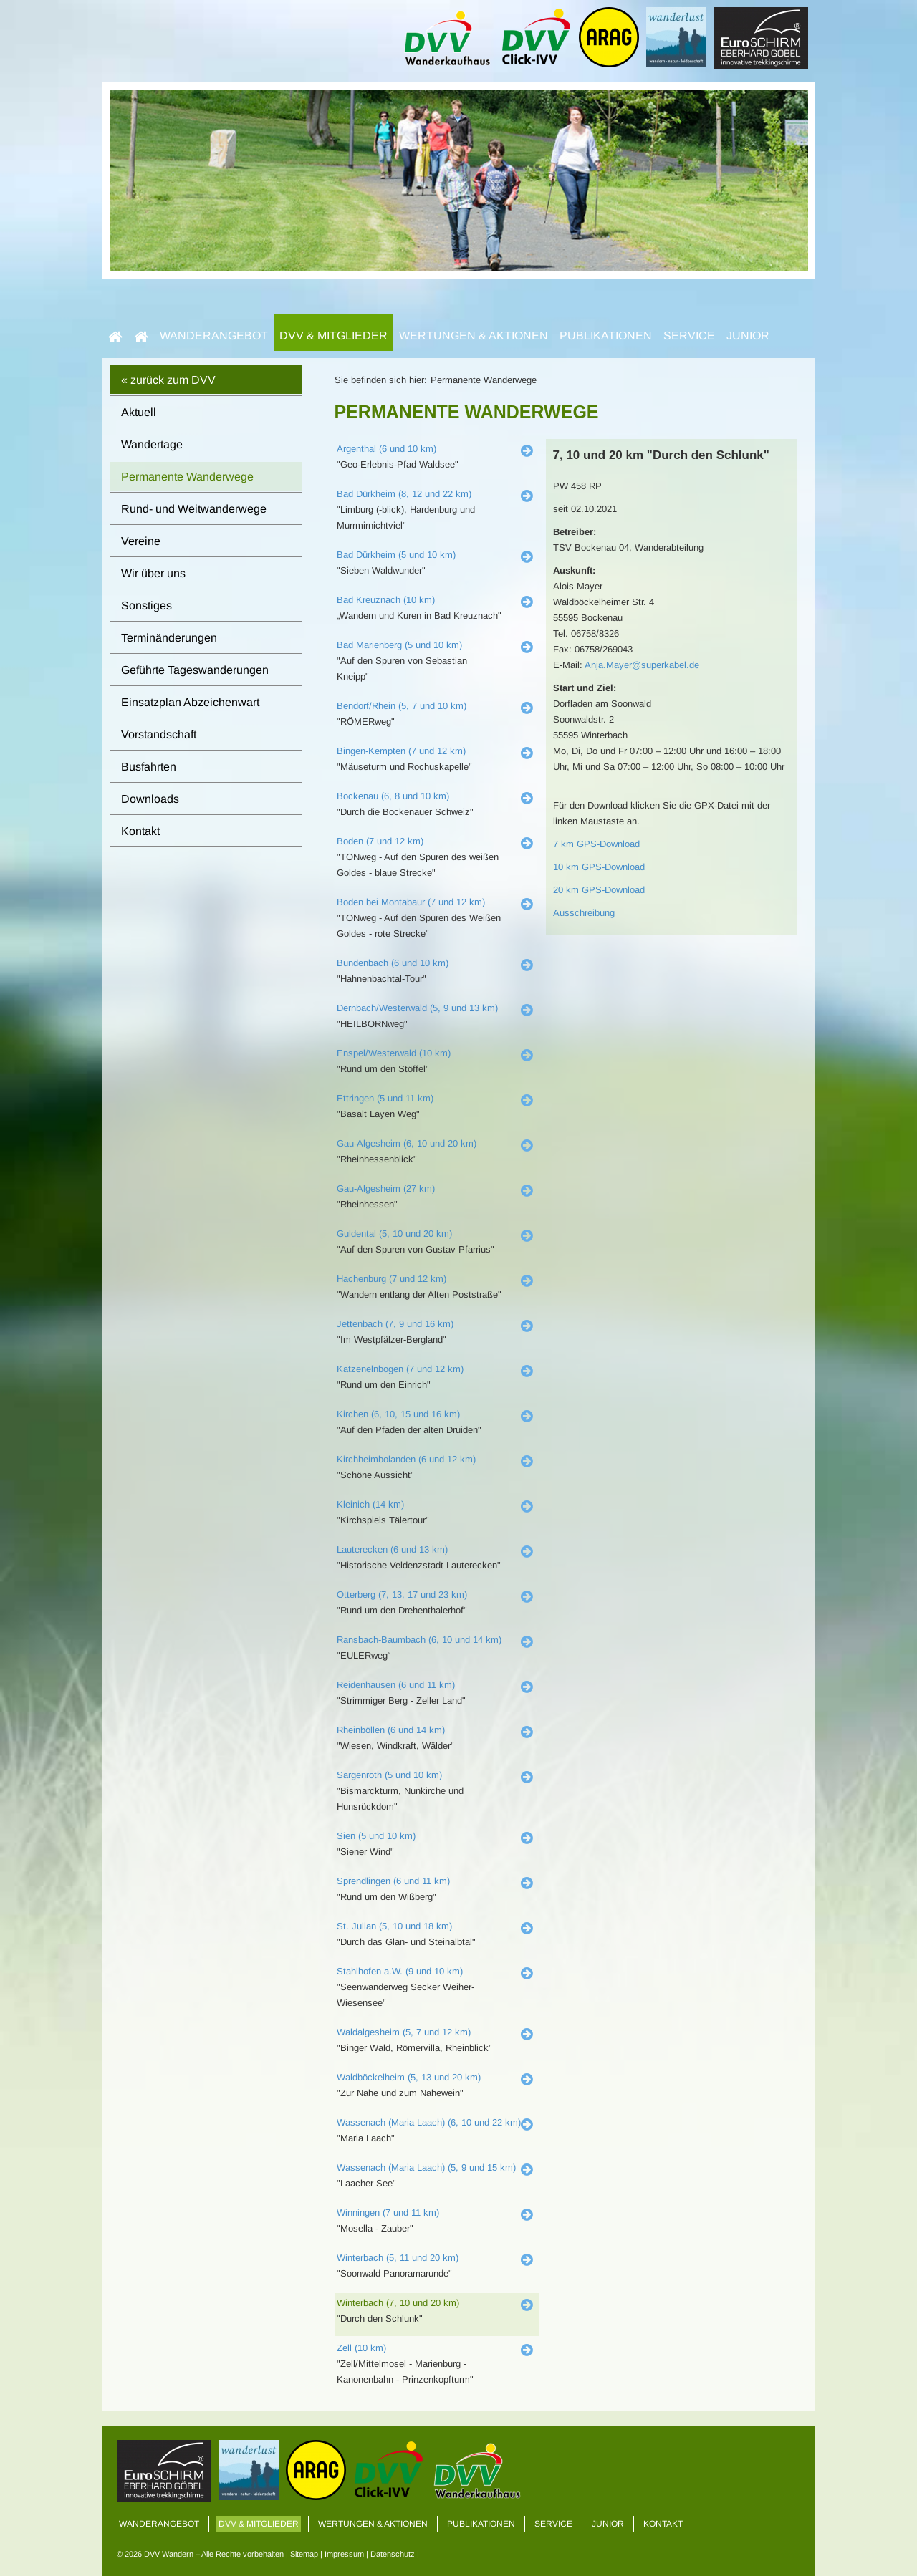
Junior (747, 335)
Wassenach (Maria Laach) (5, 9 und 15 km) (426, 2167)
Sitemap (304, 2554)
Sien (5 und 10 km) (376, 1835)
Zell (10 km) (361, 2348)
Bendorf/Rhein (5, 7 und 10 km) (401, 705)
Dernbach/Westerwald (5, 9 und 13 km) (417, 1008)
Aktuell (138, 412)
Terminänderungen (169, 638)
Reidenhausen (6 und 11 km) (396, 1684)
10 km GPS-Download (599, 867)
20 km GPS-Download (599, 889)
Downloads (150, 799)
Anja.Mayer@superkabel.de (642, 665)
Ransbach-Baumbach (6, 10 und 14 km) (419, 1639)
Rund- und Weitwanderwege (194, 509)
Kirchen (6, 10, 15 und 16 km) (398, 1414)
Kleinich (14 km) (370, 1504)
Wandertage (152, 444)
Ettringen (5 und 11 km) (385, 1098)
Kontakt (140, 831)
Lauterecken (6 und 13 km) (392, 1549)
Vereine (140, 541)
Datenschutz (392, 2554)
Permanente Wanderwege (187, 477)
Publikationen (606, 335)
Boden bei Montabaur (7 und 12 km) (411, 902)
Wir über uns (153, 573)
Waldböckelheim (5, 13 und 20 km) (409, 2077)
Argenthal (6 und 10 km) (386, 448)
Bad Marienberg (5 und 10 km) (399, 645)
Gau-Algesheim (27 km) (386, 1188)
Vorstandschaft (158, 734)
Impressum (344, 2554)
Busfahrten (148, 767)
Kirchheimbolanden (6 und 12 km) (406, 1459)
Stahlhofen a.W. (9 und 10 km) (400, 1971)
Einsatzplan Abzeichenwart (190, 702)
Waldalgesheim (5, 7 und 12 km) (404, 2032)
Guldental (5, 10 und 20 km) (394, 1233)
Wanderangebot (214, 335)
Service (689, 335)
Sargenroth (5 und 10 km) (389, 1775)
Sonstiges (146, 605)
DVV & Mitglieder (333, 335)
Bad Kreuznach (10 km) (386, 599)
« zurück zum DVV (168, 380)
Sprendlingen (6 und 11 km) (393, 1881)
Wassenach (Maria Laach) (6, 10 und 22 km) (429, 2122)
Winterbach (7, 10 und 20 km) (398, 2302)
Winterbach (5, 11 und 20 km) (397, 2257)
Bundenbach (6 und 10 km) (392, 962)
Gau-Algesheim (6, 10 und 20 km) (406, 1143)
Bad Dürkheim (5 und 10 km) (396, 554)
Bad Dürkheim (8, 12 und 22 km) (404, 493)
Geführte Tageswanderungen (195, 670)
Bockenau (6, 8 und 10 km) (393, 796)
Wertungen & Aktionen (473, 335)
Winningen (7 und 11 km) (388, 2212)
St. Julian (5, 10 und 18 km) (394, 1926)
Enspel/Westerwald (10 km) (394, 1053)
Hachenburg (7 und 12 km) (391, 1278)
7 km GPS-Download (596, 844)
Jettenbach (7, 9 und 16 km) (395, 1323)
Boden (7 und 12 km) (380, 841)
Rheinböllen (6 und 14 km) (391, 1729)
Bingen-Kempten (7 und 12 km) (401, 751)
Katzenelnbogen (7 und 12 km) (400, 1369)
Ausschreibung (584, 912)
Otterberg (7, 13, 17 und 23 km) (402, 1594)
